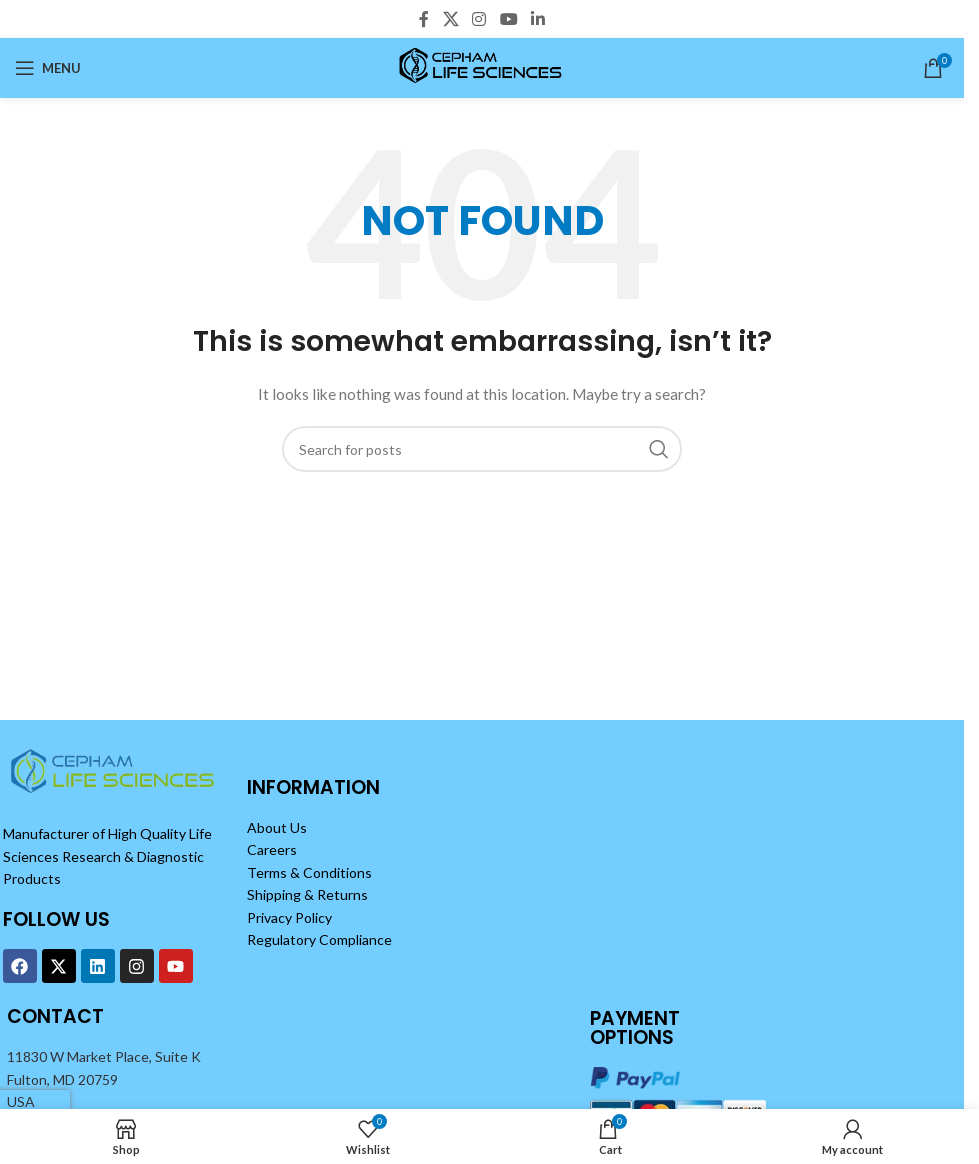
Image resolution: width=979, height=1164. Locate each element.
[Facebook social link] (424, 19)
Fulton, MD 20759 (62, 1079)
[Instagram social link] (479, 19)
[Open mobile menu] (48, 68)
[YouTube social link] (508, 19)
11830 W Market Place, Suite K (104, 1056)
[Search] (482, 449)
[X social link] (450, 19)
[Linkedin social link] (537, 19)
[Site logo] (482, 66)
